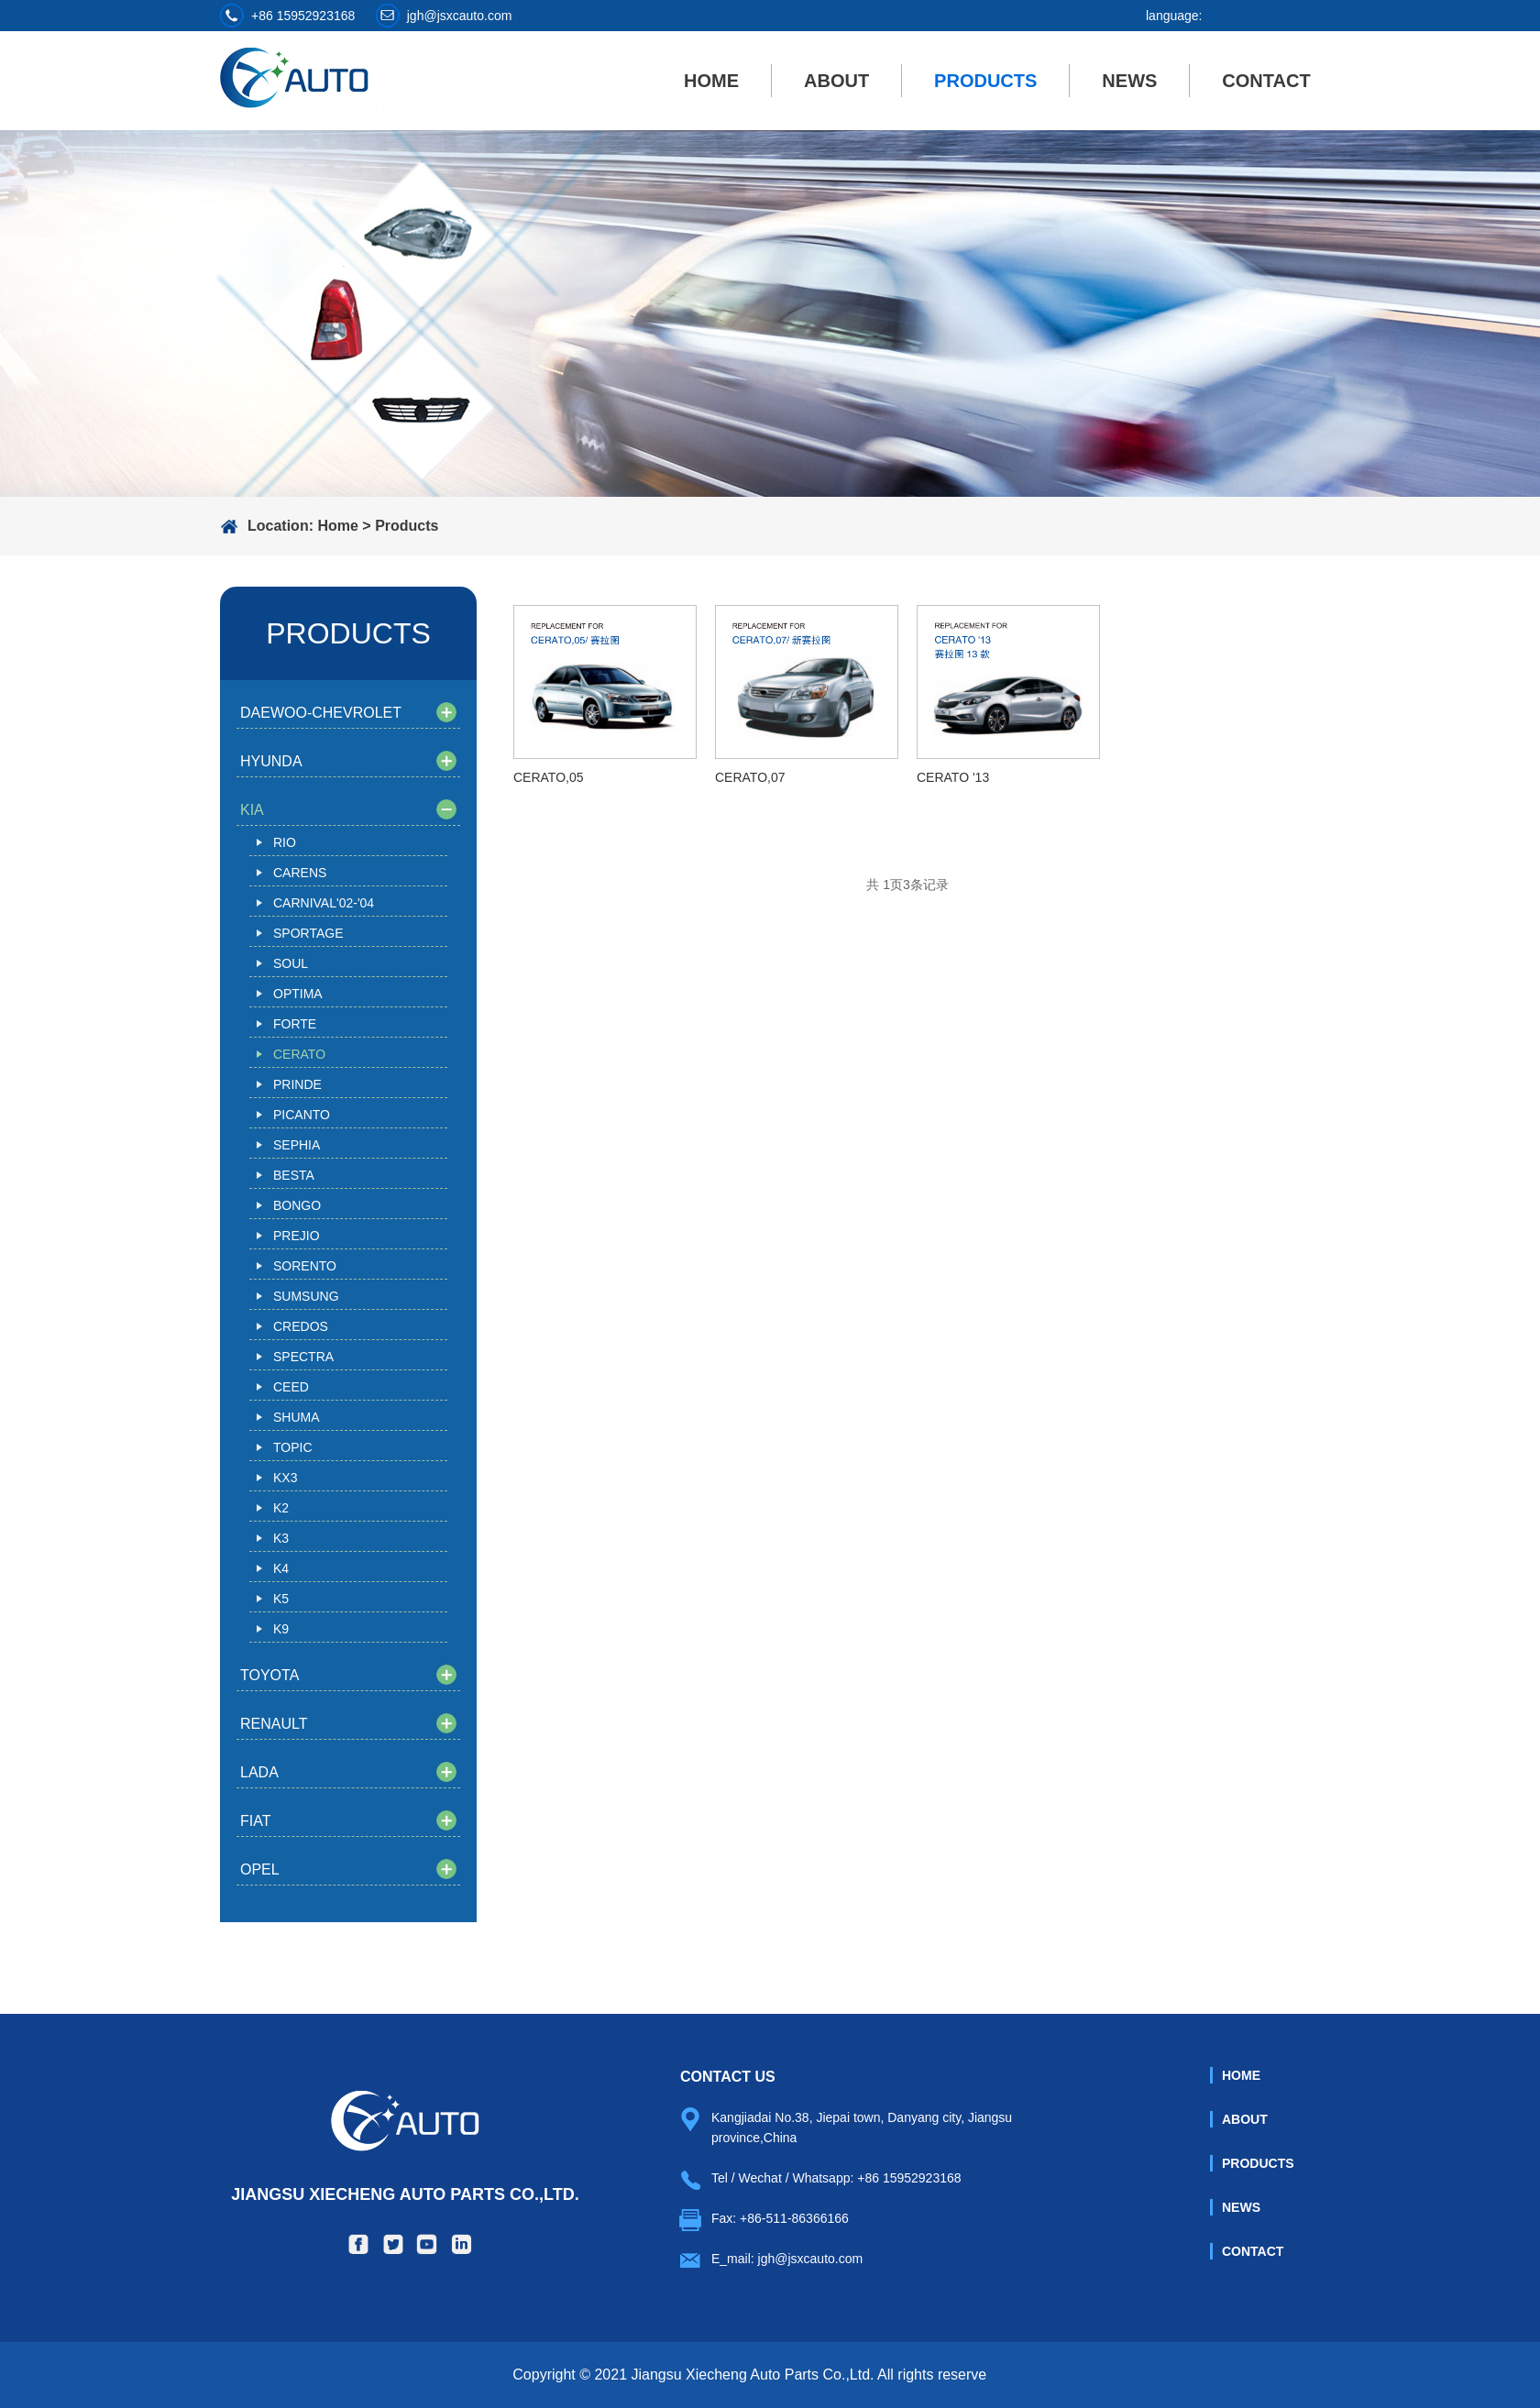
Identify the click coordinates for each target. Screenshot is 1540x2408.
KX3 (285, 1477)
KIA (252, 810)
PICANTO (301, 1114)
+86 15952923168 (303, 15)
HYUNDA (271, 761)
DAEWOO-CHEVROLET (321, 712)
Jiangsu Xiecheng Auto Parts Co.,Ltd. (404, 2147)
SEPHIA (296, 1145)
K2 (281, 1508)
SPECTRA (303, 1356)
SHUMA (296, 1417)
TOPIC (293, 1447)
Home (711, 81)
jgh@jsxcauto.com (459, 15)
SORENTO (304, 1266)
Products (985, 81)
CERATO (299, 1054)
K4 (281, 1568)
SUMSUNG (306, 1296)
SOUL (290, 963)
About (836, 81)
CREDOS (300, 1326)
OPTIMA (298, 993)
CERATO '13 (953, 777)
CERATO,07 (750, 777)
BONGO (297, 1205)
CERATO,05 (548, 777)
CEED (291, 1387)
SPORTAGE (308, 933)
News (1129, 81)
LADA (259, 1772)
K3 (281, 1538)
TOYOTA (269, 1675)
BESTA (293, 1175)
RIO (284, 842)
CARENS (299, 872)
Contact (1266, 81)
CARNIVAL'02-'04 (323, 903)
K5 (281, 1598)
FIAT (255, 1821)
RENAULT (274, 1724)
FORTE (294, 1024)
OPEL (260, 1869)
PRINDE (297, 1084)
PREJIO (296, 1235)
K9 (281, 1629)
